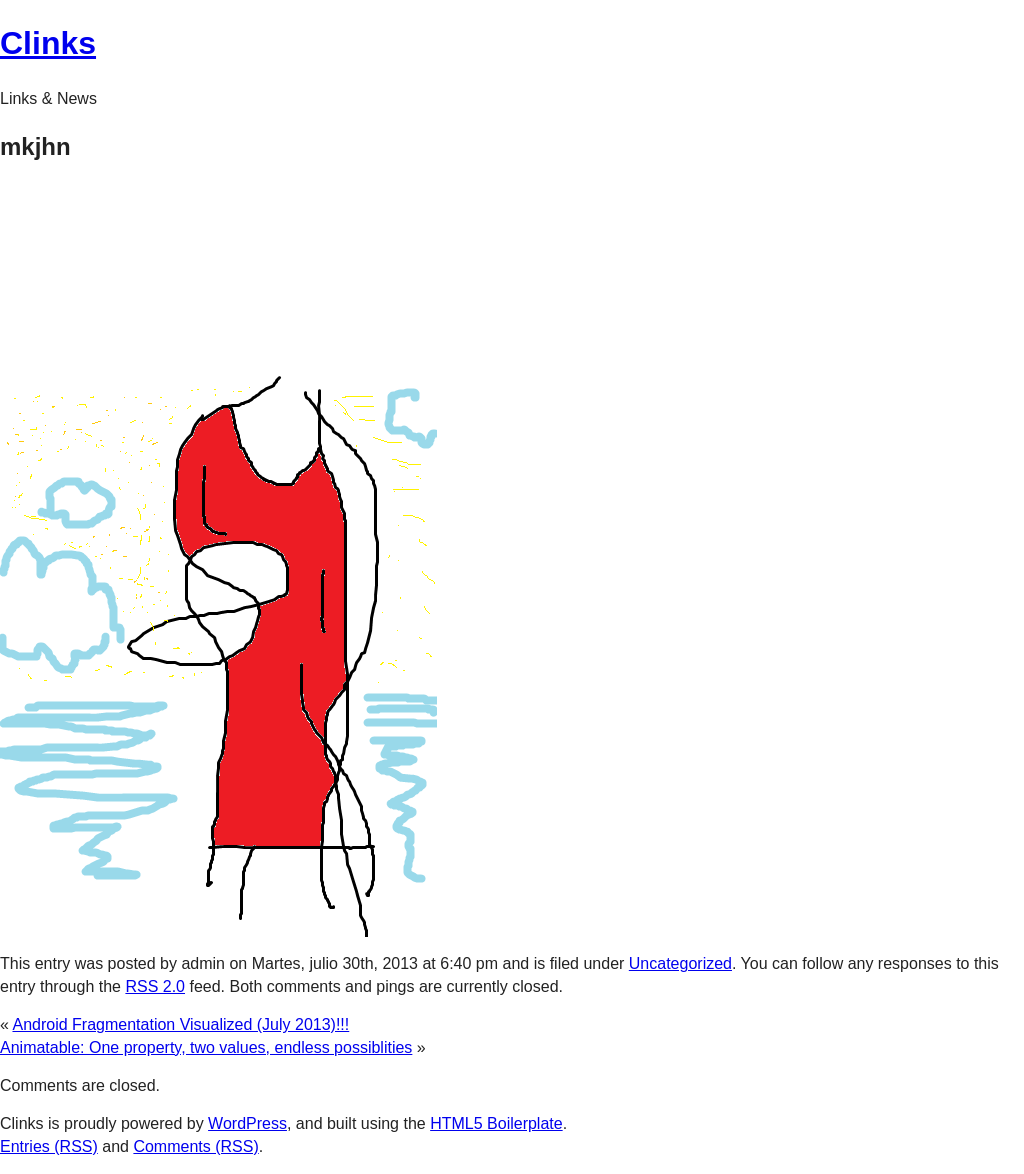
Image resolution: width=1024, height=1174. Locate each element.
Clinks (48, 43)
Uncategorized (680, 963)
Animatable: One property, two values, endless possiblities (206, 1047)
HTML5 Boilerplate (496, 1123)
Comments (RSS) (195, 1146)
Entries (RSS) (49, 1146)
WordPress (247, 1123)
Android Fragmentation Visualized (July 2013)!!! (180, 1024)
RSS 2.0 (155, 986)
